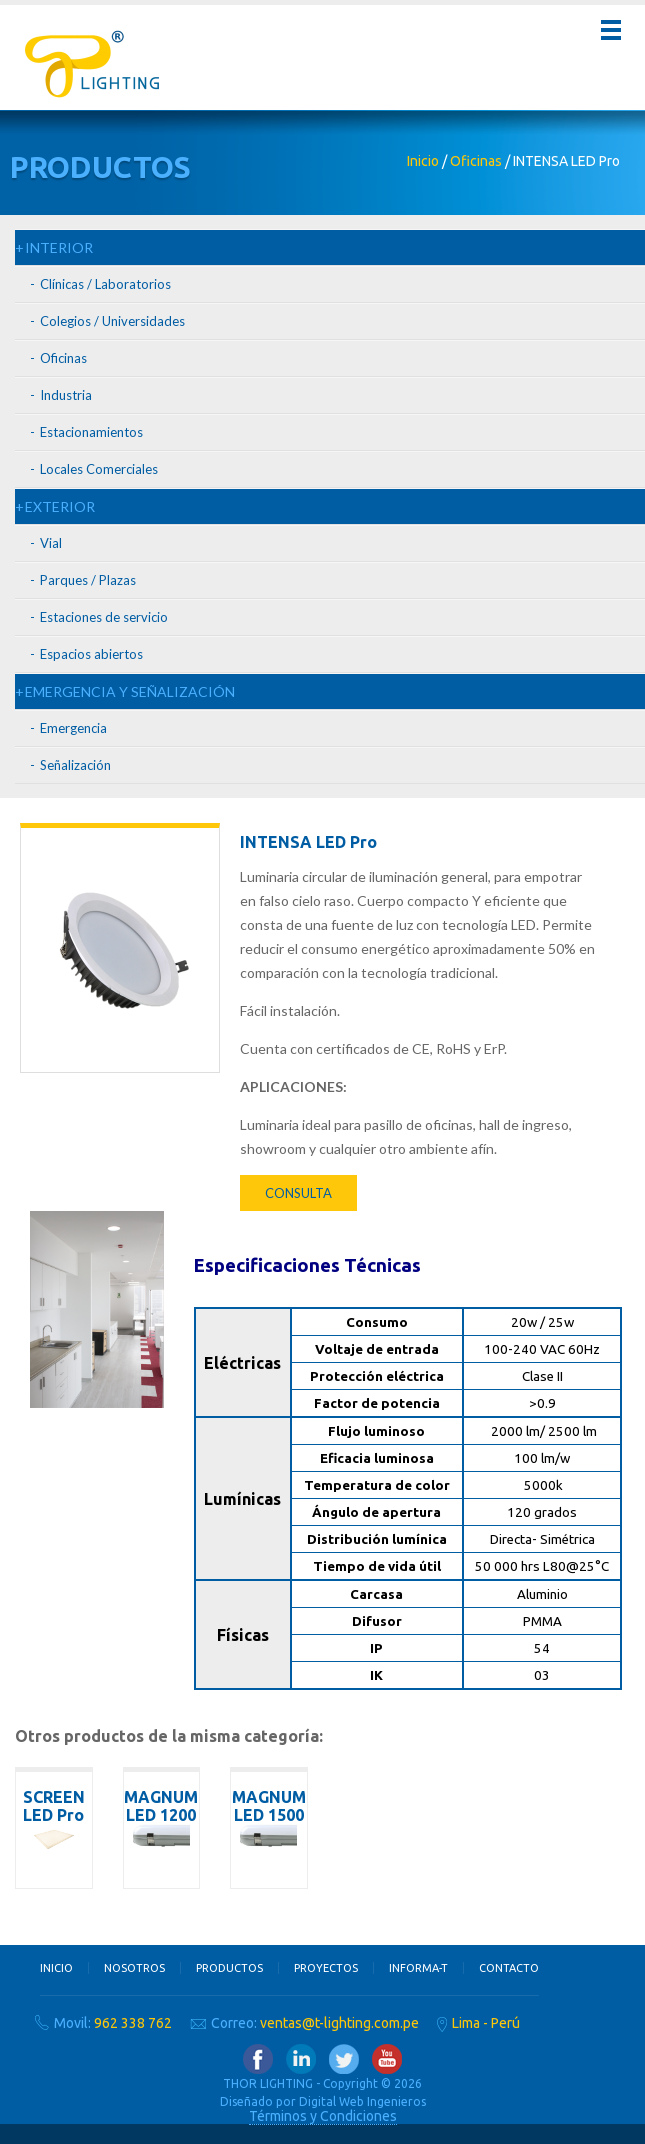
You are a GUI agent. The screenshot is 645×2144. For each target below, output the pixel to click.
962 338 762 (133, 2023)
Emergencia (73, 728)
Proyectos (326, 1968)
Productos (229, 1968)
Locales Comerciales (99, 469)
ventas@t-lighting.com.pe (339, 2023)
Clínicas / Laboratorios (105, 284)
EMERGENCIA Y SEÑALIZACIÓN (130, 691)
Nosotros (134, 1968)
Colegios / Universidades (112, 321)
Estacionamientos (91, 432)
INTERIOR (59, 247)
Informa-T (418, 1968)
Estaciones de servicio (104, 617)
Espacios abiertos (91, 654)
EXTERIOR (60, 506)
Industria (66, 395)
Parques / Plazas (88, 580)
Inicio (423, 161)
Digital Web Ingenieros (362, 2101)
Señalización (75, 765)
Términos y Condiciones (323, 2116)
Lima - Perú (486, 2023)
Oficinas (476, 161)
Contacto (509, 1968)
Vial (51, 543)
